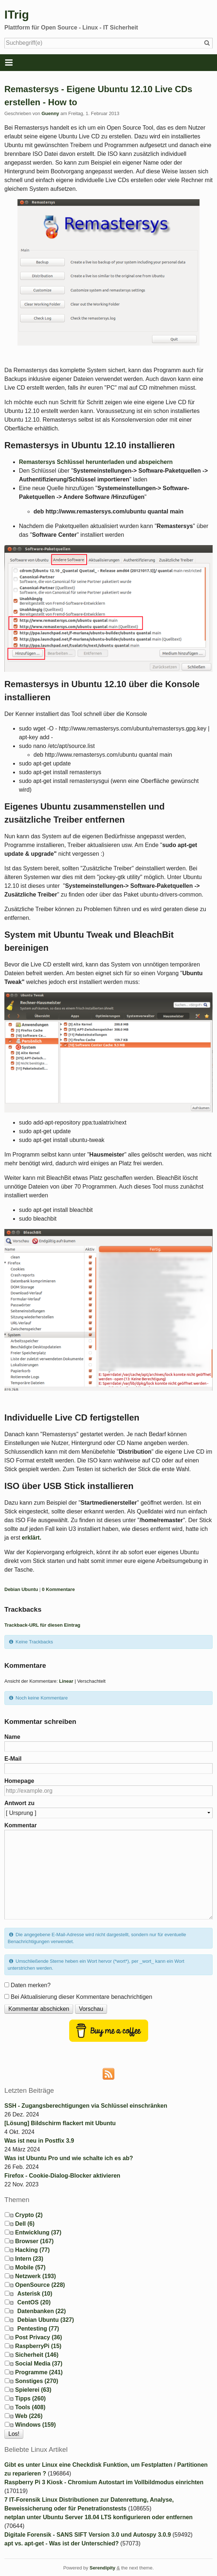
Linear (66, 1681)
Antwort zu (19, 1803)
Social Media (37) (38, 2363)
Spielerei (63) (33, 2390)
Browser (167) (34, 2241)
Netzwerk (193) (35, 2276)
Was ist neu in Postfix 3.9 (39, 2141)
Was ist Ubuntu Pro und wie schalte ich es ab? (68, 2158)
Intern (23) (29, 2259)
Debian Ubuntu (21, 1589)
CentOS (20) (34, 2302)
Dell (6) (24, 2224)
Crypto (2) (29, 2215)
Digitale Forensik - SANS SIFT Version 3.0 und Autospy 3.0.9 (87, 2535)
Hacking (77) (32, 2250)
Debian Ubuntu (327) (45, 2320)
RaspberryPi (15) (38, 2346)
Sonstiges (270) (36, 2381)
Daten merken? (30, 1985)
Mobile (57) (30, 2267)
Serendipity (102, 2568)
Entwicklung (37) (38, 2232)
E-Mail (12, 1759)
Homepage (19, 1781)
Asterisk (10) (34, 2294)
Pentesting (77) (38, 2328)
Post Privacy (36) (38, 2337)
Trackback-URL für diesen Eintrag (42, 1625)
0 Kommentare (58, 1589)
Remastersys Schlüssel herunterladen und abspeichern (96, 462)
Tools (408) (30, 2407)
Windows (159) (35, 2425)
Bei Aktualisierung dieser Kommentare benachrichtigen (81, 1997)
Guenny (50, 113)
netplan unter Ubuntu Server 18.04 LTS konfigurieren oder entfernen (98, 2517)
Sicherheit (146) (36, 2355)
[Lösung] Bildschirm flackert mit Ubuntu (60, 2123)
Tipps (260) (30, 2398)
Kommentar (20, 1825)
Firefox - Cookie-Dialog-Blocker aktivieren (62, 2176)
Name (12, 1737)
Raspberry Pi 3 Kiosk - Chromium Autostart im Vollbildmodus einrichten (104, 2482)
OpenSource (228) (40, 2285)
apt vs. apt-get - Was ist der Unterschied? (61, 2543)
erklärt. (31, 1538)
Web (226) (28, 2416)
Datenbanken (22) (41, 2311)
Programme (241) (39, 2372)
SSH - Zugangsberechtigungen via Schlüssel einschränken (85, 2106)
